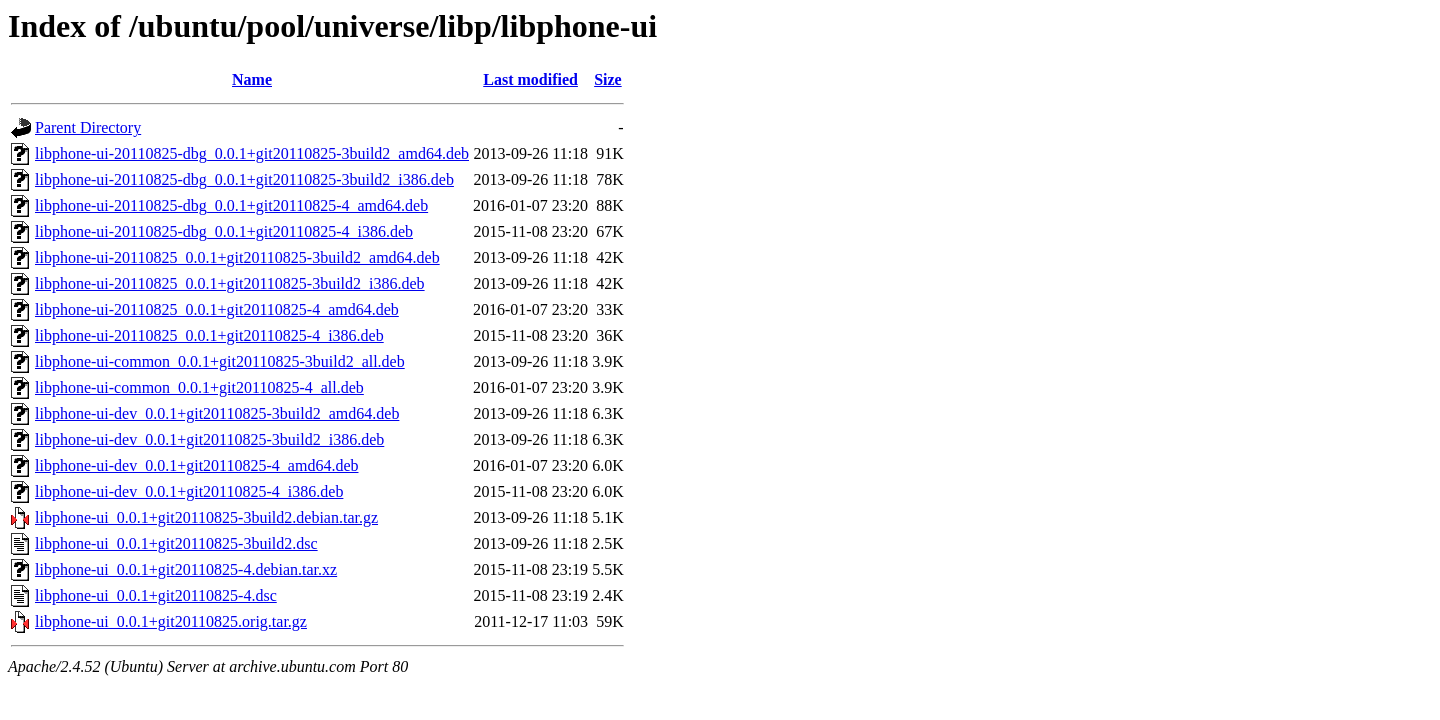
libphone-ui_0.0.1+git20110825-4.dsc (156, 595)
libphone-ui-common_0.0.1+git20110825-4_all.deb (199, 387)
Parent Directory (88, 127)
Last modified (530, 79)
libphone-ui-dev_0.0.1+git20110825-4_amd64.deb (197, 465)
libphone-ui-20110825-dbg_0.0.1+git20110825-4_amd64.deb (231, 205)
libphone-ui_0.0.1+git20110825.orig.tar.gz (171, 621)
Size (608, 79)
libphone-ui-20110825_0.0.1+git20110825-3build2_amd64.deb (237, 257)
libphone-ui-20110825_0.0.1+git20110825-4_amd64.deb (217, 309)
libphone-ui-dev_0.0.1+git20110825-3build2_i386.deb (209, 439)
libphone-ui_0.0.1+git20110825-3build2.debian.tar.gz (206, 517)
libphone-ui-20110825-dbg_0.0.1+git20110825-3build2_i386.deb (244, 179)
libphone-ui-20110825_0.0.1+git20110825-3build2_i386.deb (230, 283)
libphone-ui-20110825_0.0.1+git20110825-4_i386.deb (209, 335)
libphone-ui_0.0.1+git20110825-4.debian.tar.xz (186, 569)
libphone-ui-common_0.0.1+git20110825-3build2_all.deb (220, 361)
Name (252, 79)
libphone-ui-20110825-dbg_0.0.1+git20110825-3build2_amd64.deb (252, 153)
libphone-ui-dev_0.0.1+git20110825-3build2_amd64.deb (217, 413)
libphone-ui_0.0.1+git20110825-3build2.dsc (176, 543)
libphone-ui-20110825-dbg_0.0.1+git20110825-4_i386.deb (224, 231)
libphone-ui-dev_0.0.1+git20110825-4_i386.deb (189, 491)
